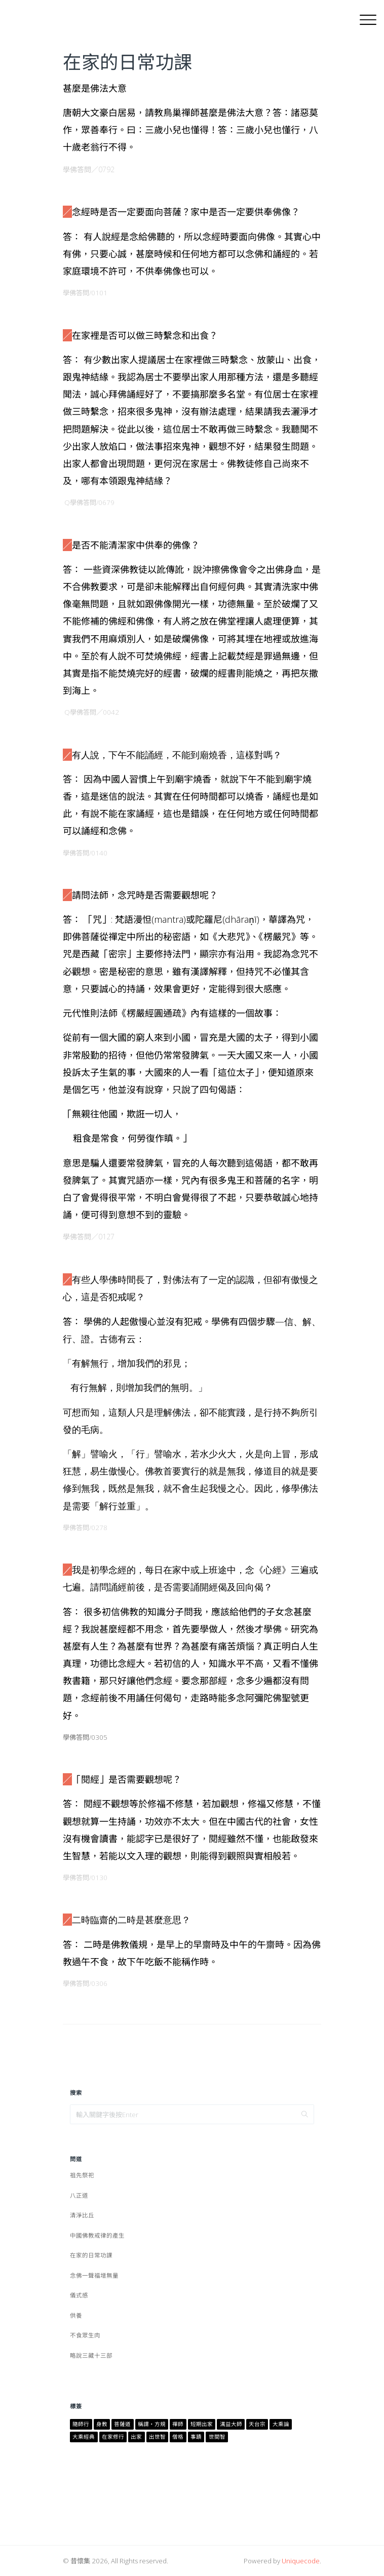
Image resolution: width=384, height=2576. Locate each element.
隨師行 (80, 2424)
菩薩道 (122, 2424)
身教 (101, 2424)
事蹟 (196, 2436)
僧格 (177, 2436)
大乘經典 (83, 2436)
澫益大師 (231, 2424)
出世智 (157, 2436)
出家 (136, 2436)
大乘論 (281, 2424)
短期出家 (201, 2424)
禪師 (177, 2424)
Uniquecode (301, 2560)
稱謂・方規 (152, 2424)
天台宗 (257, 2424)
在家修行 (113, 2436)
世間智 (217, 2436)
